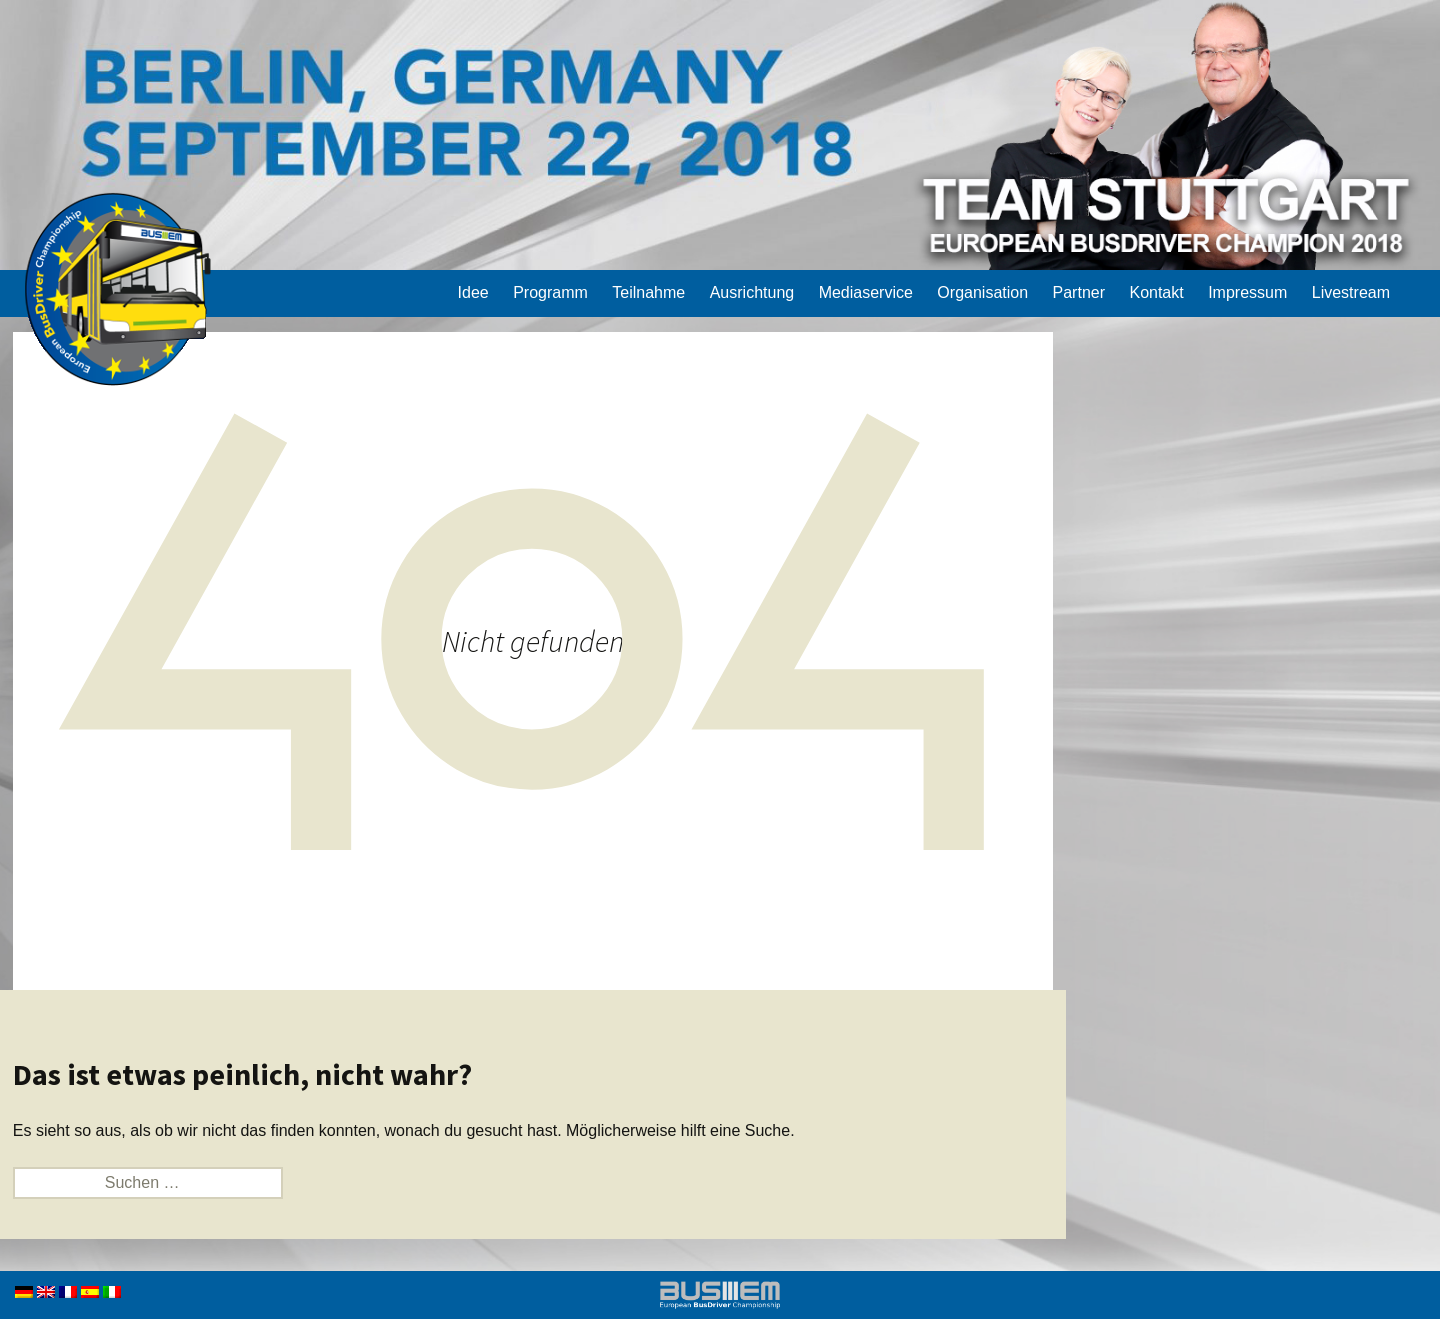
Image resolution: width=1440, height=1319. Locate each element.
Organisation (982, 292)
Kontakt (1156, 292)
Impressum (1247, 292)
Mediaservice (866, 292)
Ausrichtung (752, 292)
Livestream (1351, 292)
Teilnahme (648, 292)
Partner (1079, 292)
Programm (550, 292)
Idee (473, 292)
